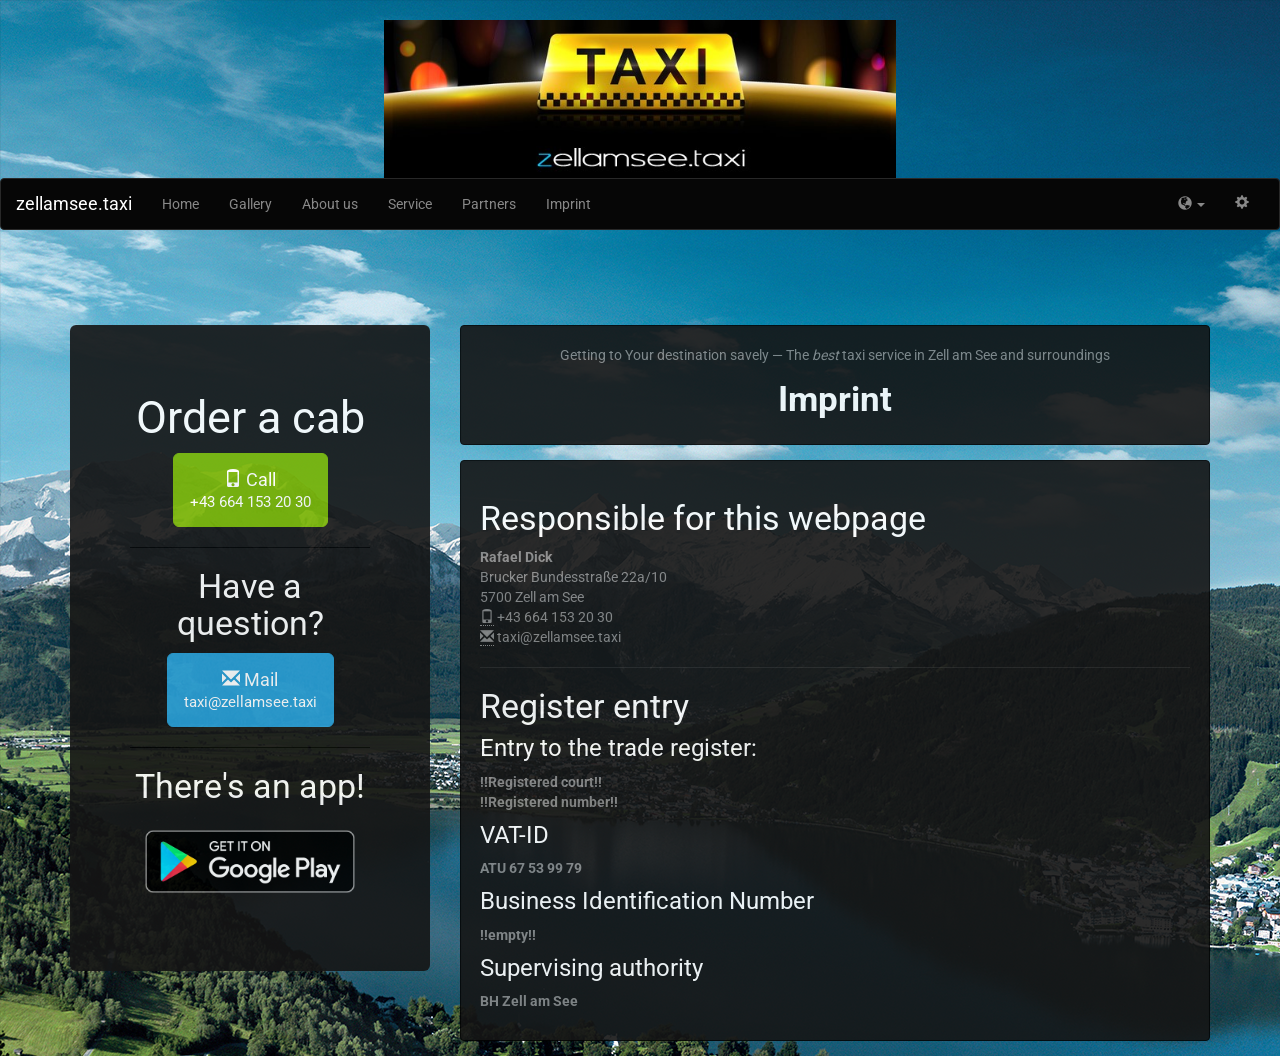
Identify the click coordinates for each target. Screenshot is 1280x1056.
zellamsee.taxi (74, 203)
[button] (1191, 204)
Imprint (568, 204)
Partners (489, 204)
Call (250, 490)
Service (410, 204)
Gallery (250, 204)
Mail (250, 690)
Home (180, 204)
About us (330, 204)
